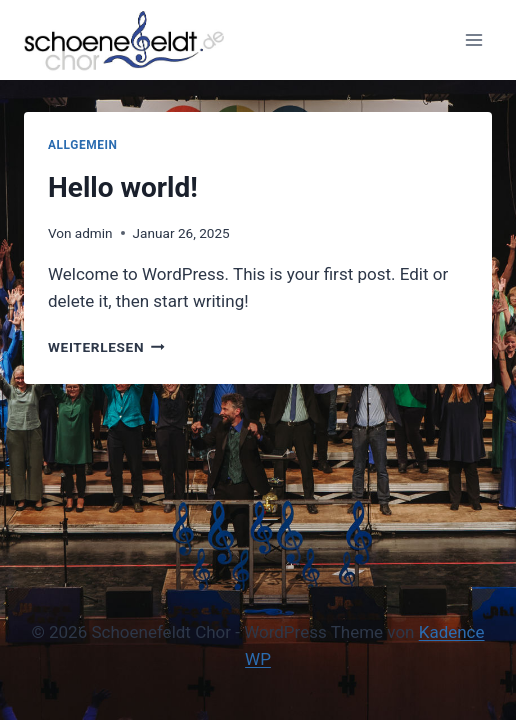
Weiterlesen (106, 347)
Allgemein (83, 145)
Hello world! (123, 187)
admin (94, 233)
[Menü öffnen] (473, 39)
